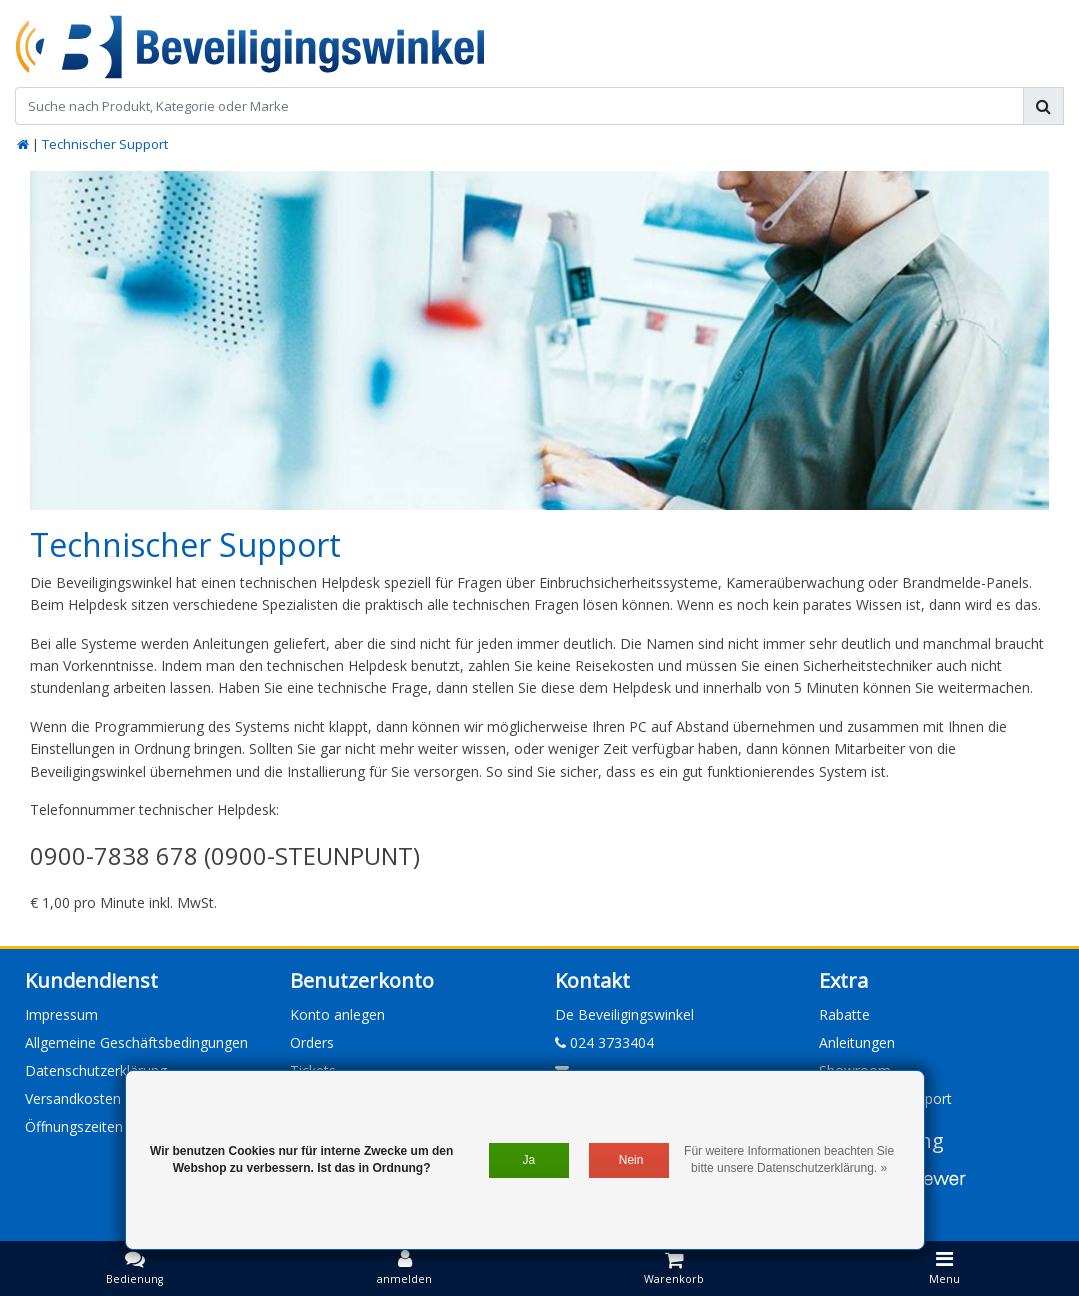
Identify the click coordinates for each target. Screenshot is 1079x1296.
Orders (312, 1042)
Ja (528, 1160)
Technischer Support (105, 144)
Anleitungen (857, 1042)
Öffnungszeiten (74, 1126)
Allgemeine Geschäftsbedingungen (136, 1042)
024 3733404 (604, 1042)
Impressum (61, 1014)
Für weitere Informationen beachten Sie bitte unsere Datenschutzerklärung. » (789, 1159)
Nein (631, 1160)
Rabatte (844, 1014)
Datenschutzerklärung (96, 1070)
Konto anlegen (337, 1014)
